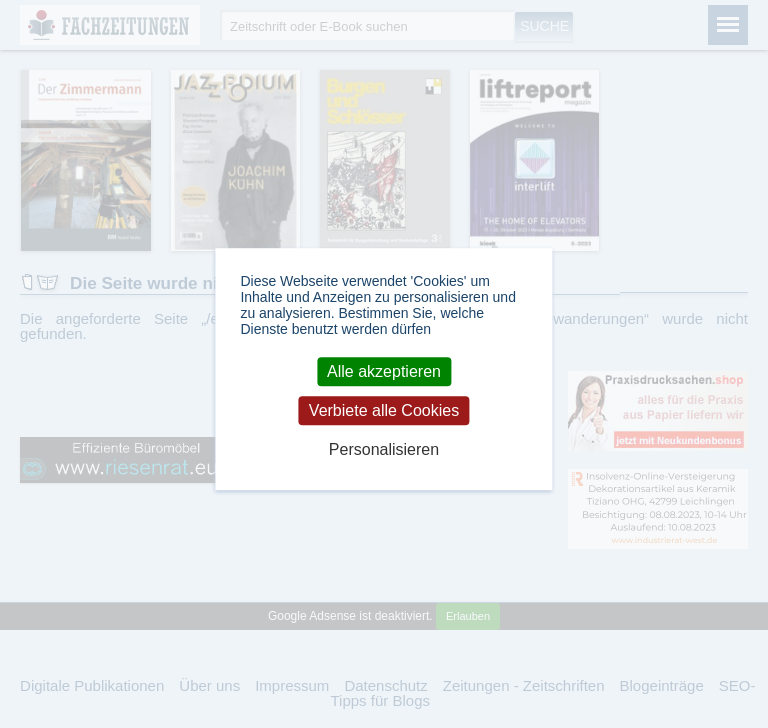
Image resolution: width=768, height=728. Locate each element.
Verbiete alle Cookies (384, 410)
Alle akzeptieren (384, 371)
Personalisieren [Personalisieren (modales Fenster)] (384, 450)
